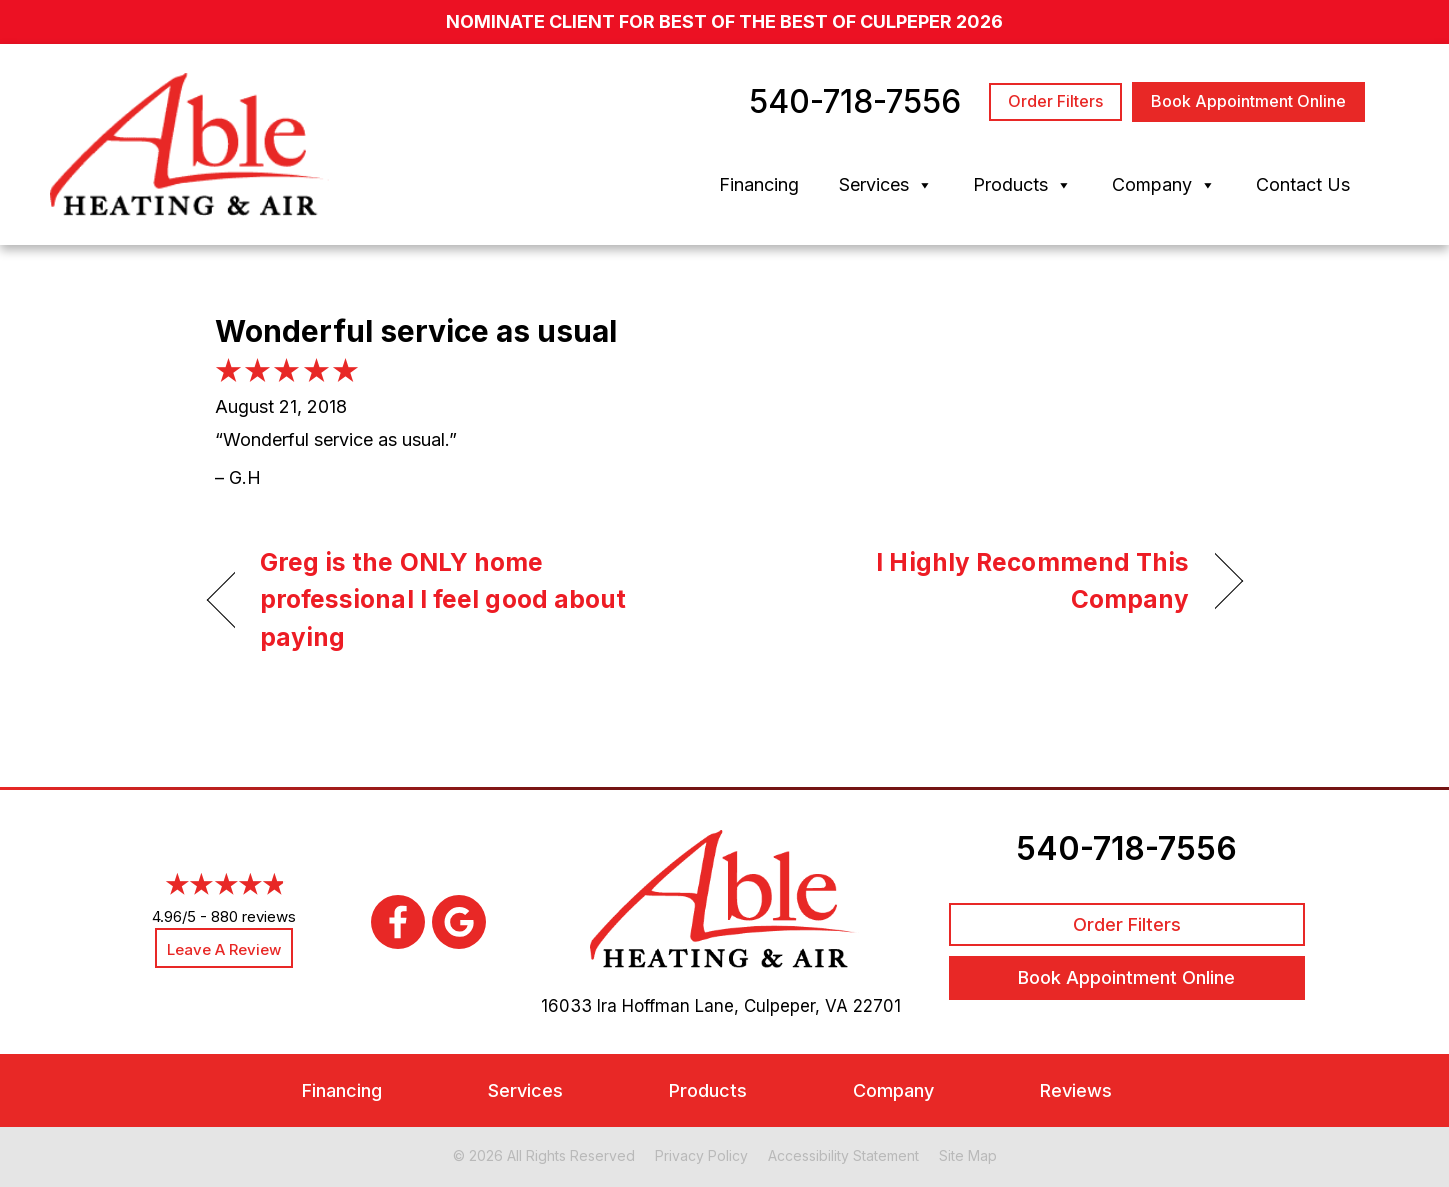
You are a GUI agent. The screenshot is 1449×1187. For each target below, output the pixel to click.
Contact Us (1303, 184)
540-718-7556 (1126, 848)
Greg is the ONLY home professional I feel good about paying (443, 599)
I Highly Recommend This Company (972, 581)
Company (1164, 185)
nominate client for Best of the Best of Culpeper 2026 (724, 21)
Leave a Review (224, 949)
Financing (759, 184)
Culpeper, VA (796, 1006)
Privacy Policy (701, 1155)
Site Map (968, 1155)
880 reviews (253, 916)
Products (1022, 185)
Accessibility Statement (843, 1155)
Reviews (1076, 1090)
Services (886, 185)
